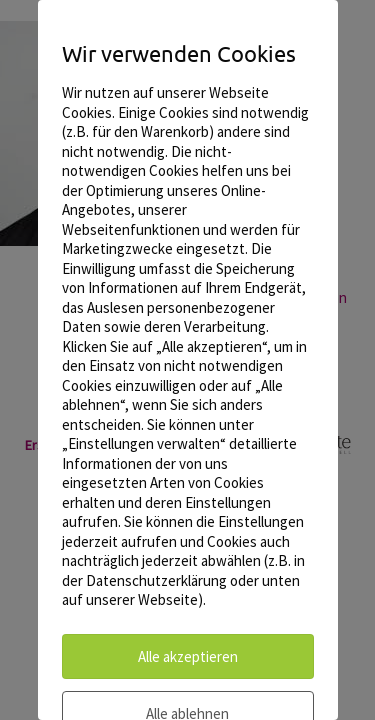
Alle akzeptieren (188, 656)
